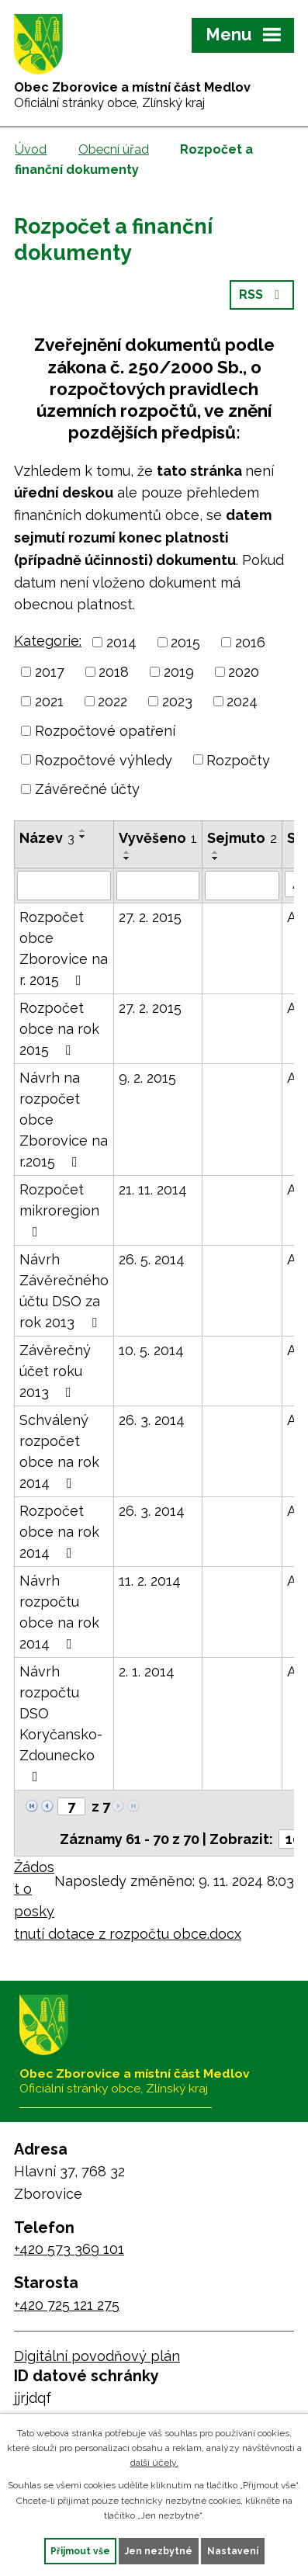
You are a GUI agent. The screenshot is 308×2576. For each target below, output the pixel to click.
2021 (49, 701)
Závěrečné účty (87, 789)
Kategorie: (47, 641)
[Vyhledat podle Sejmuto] (242, 885)
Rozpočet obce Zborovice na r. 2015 (63, 948)
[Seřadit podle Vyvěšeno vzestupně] (127, 852)
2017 (49, 672)
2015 (185, 642)
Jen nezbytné (158, 2551)
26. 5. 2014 (152, 1259)
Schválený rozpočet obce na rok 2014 (59, 1451)
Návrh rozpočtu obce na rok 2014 (59, 1612)
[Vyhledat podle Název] (64, 885)
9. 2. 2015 (147, 1078)
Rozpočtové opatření (105, 731)
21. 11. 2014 (153, 1189)
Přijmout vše (80, 2551)
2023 (177, 701)
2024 (242, 701)
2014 (121, 642)
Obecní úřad (113, 149)
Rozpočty (238, 759)
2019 (179, 672)
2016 (250, 642)
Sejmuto (242, 838)
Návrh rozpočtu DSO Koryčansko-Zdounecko (60, 1723)
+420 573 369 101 (69, 2249)
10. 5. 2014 (151, 1350)
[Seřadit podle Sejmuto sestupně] (215, 858)
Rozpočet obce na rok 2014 (59, 1532)
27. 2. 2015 (150, 917)
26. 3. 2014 (152, 1420)
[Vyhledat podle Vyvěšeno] (157, 885)
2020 (243, 672)
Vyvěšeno (158, 838)
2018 (114, 672)
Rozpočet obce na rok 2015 (59, 1029)
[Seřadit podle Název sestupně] (83, 837)
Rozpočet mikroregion (59, 1210)
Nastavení (232, 2551)
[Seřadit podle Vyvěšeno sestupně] (127, 858)
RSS (262, 294)
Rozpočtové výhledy (103, 759)
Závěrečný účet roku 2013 (55, 1371)
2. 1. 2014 (147, 1671)
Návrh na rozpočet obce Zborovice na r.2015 (63, 1120)
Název (46, 838)
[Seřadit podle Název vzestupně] (83, 830)
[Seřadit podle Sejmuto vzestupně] (215, 852)
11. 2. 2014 (150, 1580)
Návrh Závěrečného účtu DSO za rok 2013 (64, 1290)
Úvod (31, 149)
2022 (112, 701)
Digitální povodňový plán (97, 2356)
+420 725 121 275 (66, 2305)
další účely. (154, 2462)
